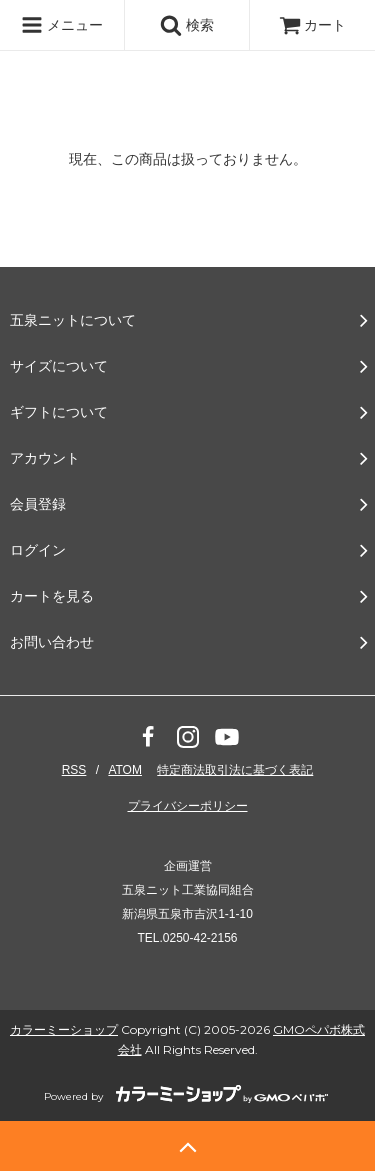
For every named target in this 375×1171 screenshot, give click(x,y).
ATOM (125, 770)
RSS (74, 770)
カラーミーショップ (64, 1029)
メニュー (62, 25)
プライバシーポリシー (188, 806)
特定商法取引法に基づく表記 (235, 770)
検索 (187, 25)
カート (313, 25)
